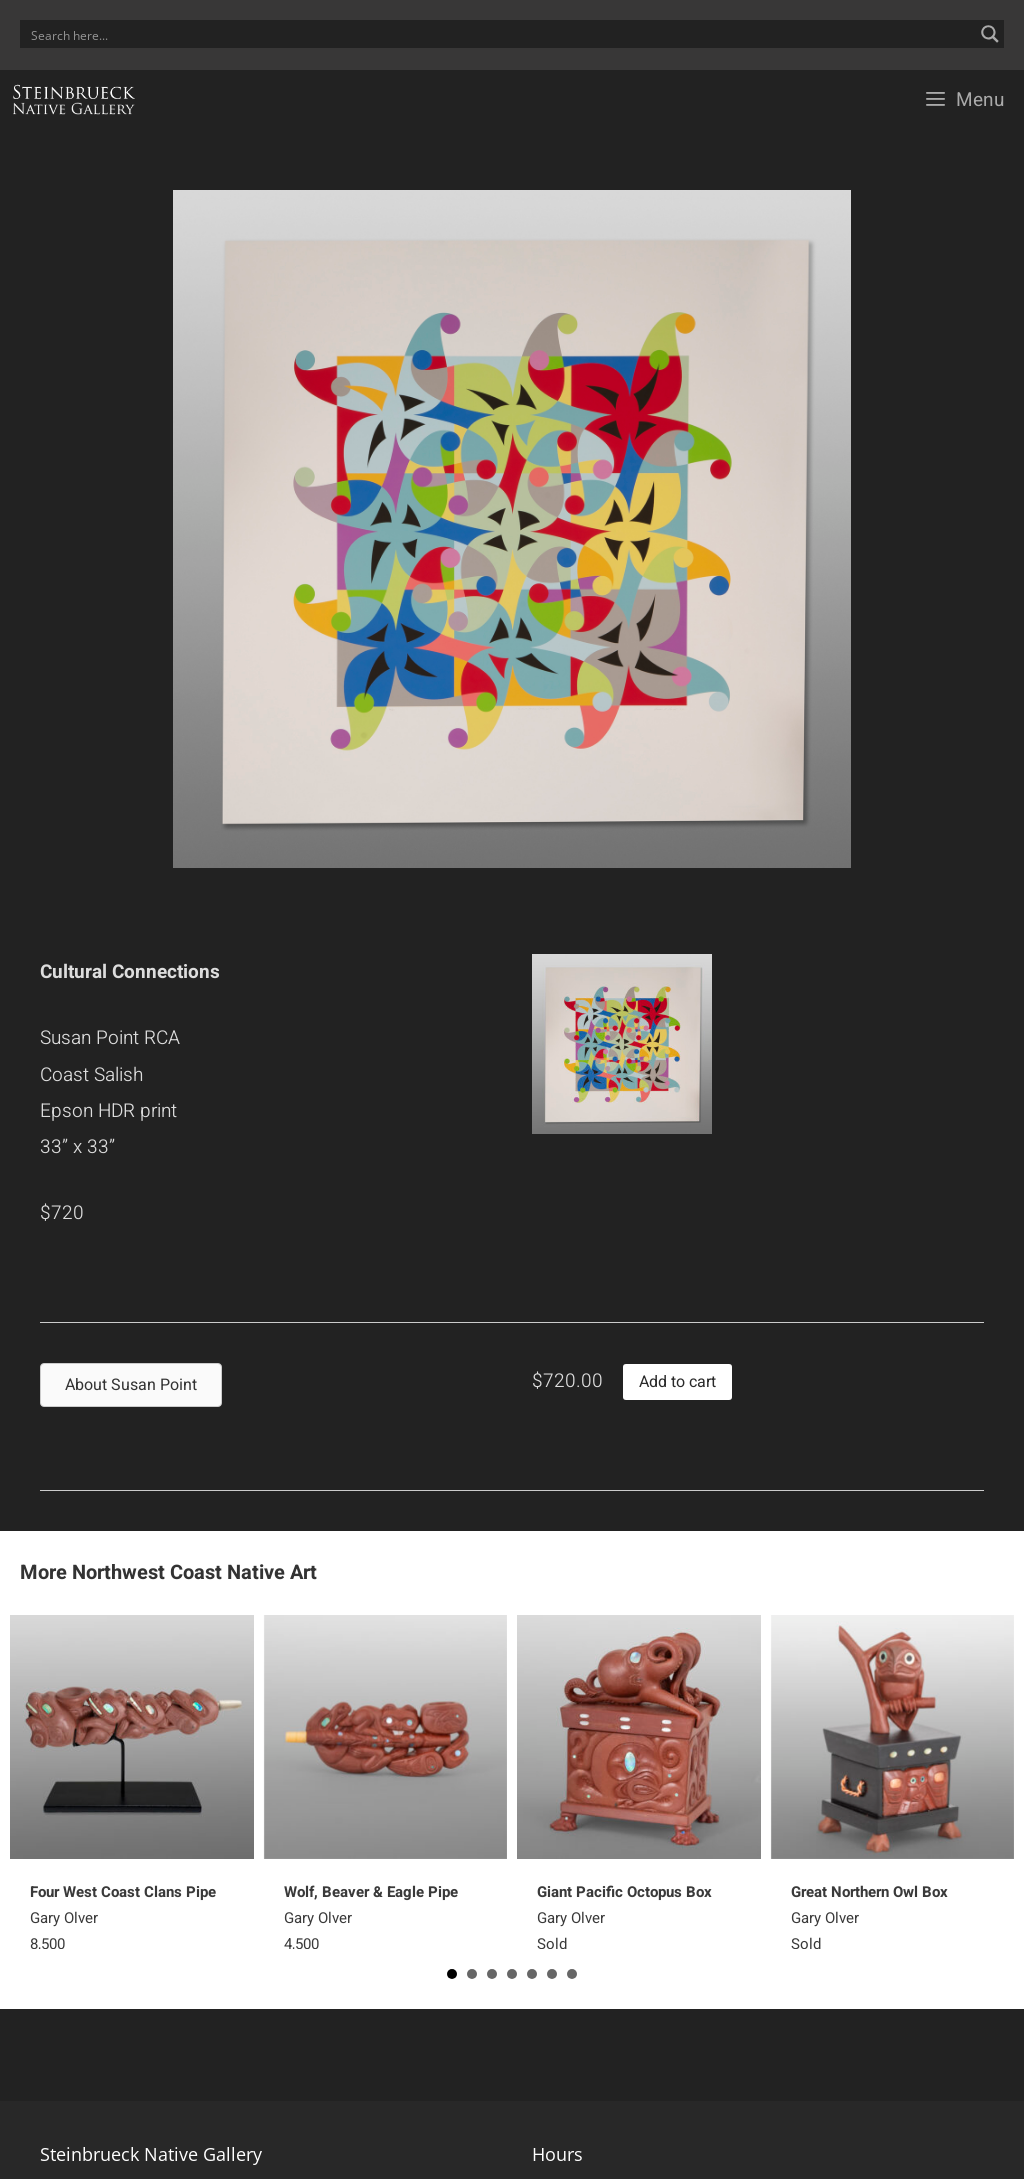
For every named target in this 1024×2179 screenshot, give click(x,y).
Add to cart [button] (677, 1382)
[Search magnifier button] (990, 34)
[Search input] (499, 34)
